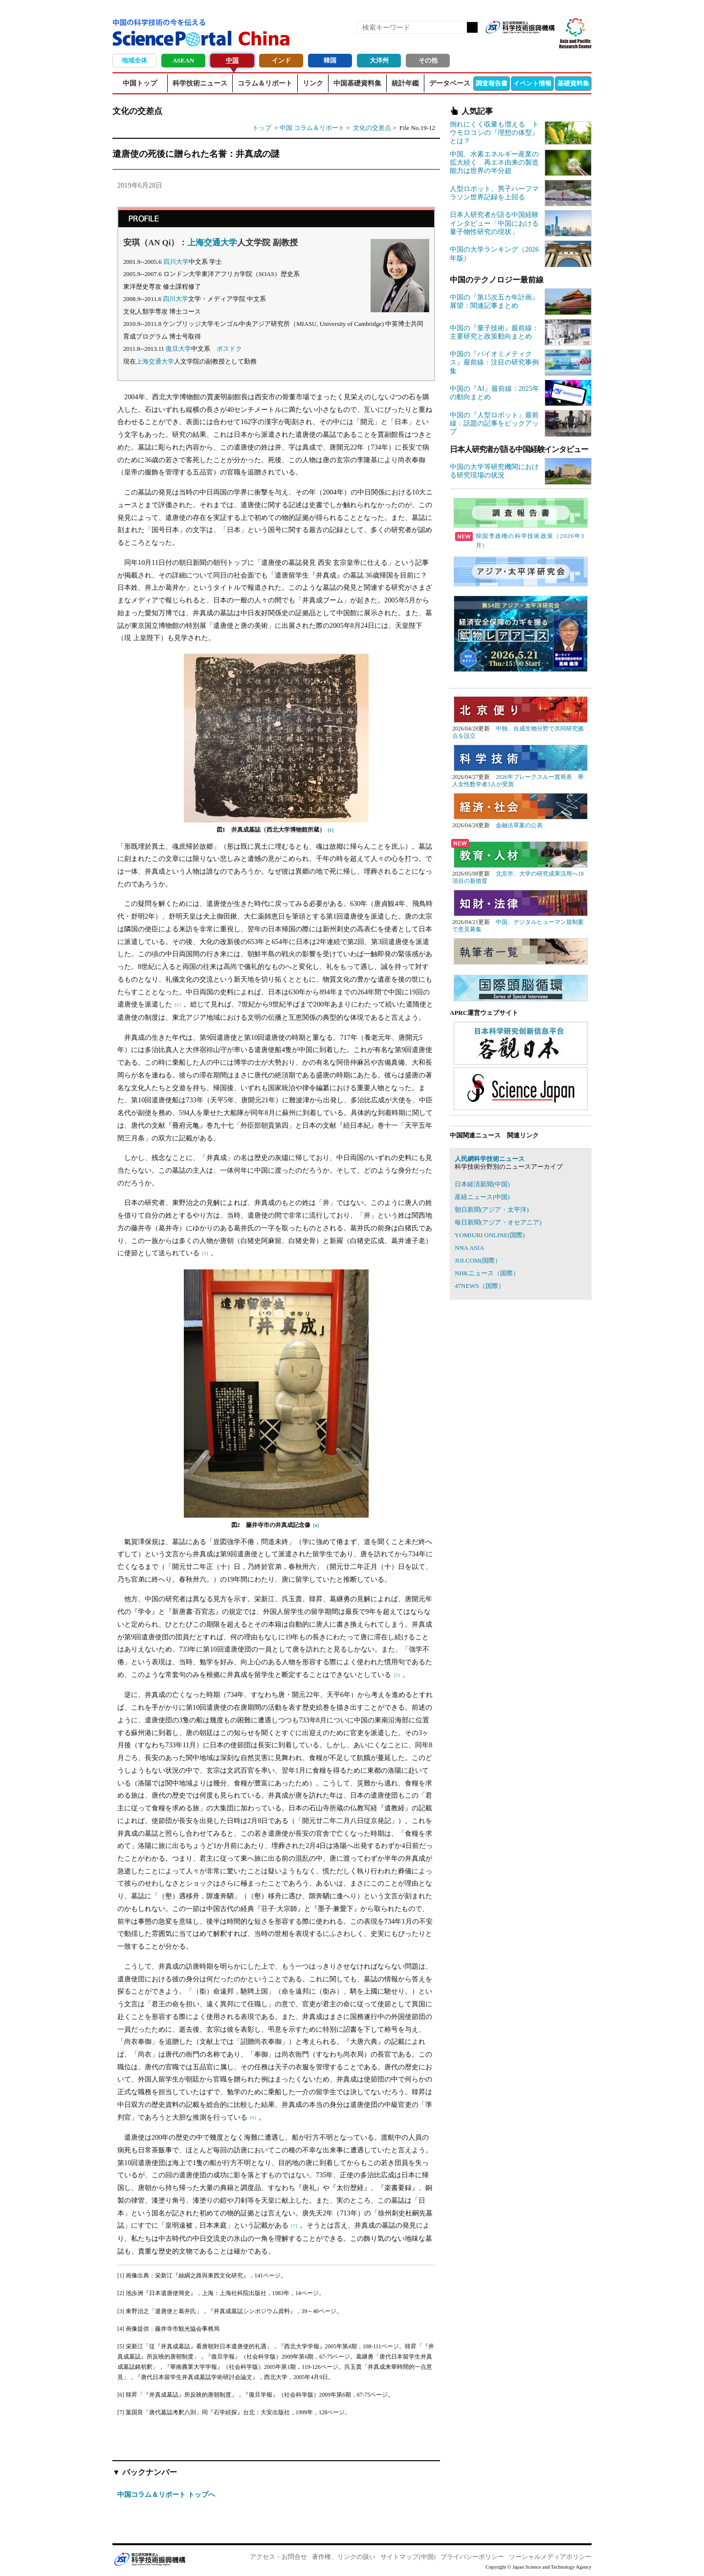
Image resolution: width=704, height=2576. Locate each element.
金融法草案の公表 (519, 825)
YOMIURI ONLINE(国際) (490, 1235)
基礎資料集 (573, 83)
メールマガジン (546, 43)
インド (281, 60)
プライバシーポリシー (472, 2556)
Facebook (513, 43)
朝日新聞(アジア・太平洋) (492, 1209)
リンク (313, 83)
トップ (261, 127)
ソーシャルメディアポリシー (550, 2556)
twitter (530, 43)
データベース (449, 83)
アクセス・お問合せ (278, 2556)
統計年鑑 (405, 83)
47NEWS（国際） (480, 1285)
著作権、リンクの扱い (343, 2556)
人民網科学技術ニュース (490, 1158)
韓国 (330, 60)
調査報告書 (491, 83)
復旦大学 (178, 348)
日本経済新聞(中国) (482, 1184)
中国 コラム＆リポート (312, 127)
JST (149, 2559)
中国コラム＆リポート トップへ (166, 2494)
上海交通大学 (212, 242)
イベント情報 (532, 83)
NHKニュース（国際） (487, 1273)
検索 (472, 27)
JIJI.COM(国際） (478, 1260)
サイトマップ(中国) (408, 2556)
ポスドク (229, 348)
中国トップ (140, 83)
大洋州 (379, 60)
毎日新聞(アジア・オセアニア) (498, 1222)
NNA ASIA (469, 1247)
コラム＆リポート (265, 83)
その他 (428, 60)
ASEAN (183, 60)
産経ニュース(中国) (482, 1197)
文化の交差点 (373, 127)
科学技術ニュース (200, 83)
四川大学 (176, 261)
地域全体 (134, 60)
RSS (497, 43)
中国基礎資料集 (357, 83)
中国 (232, 60)
